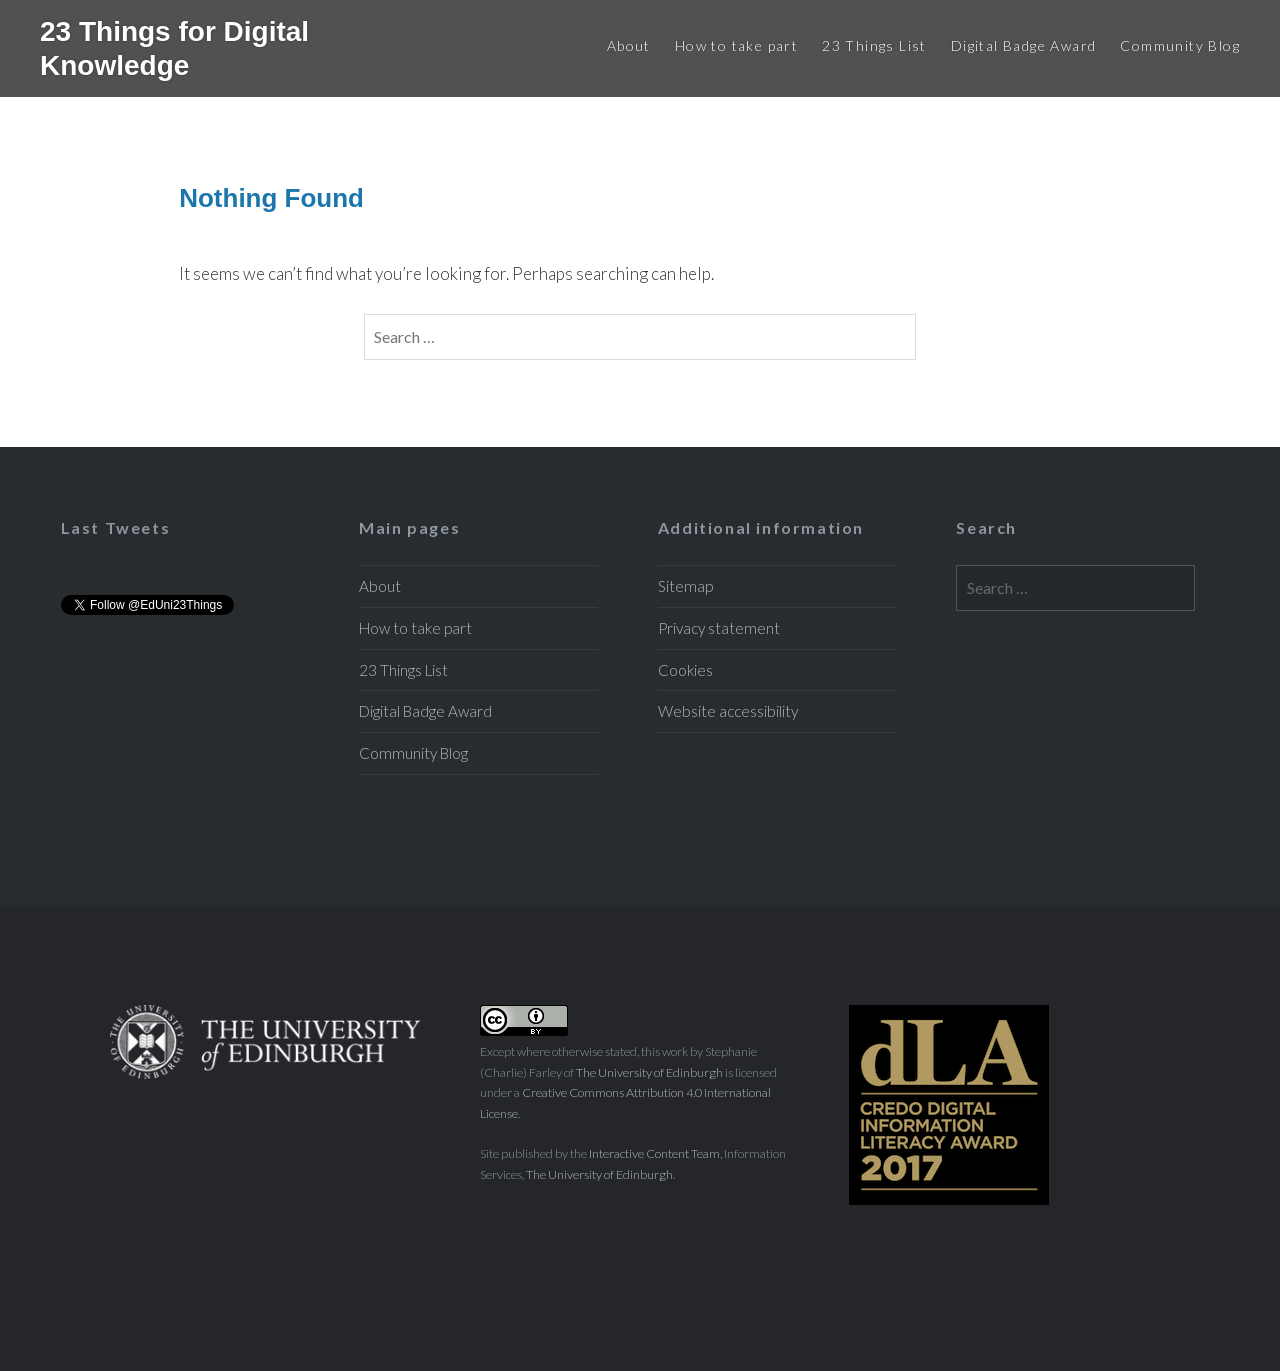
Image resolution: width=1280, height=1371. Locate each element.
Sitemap (685, 586)
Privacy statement (719, 628)
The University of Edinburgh (649, 1072)
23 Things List (874, 45)
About (629, 45)
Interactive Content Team (654, 1153)
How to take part (736, 45)
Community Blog (1180, 45)
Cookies (685, 670)
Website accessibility (728, 711)
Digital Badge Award (1024, 45)
